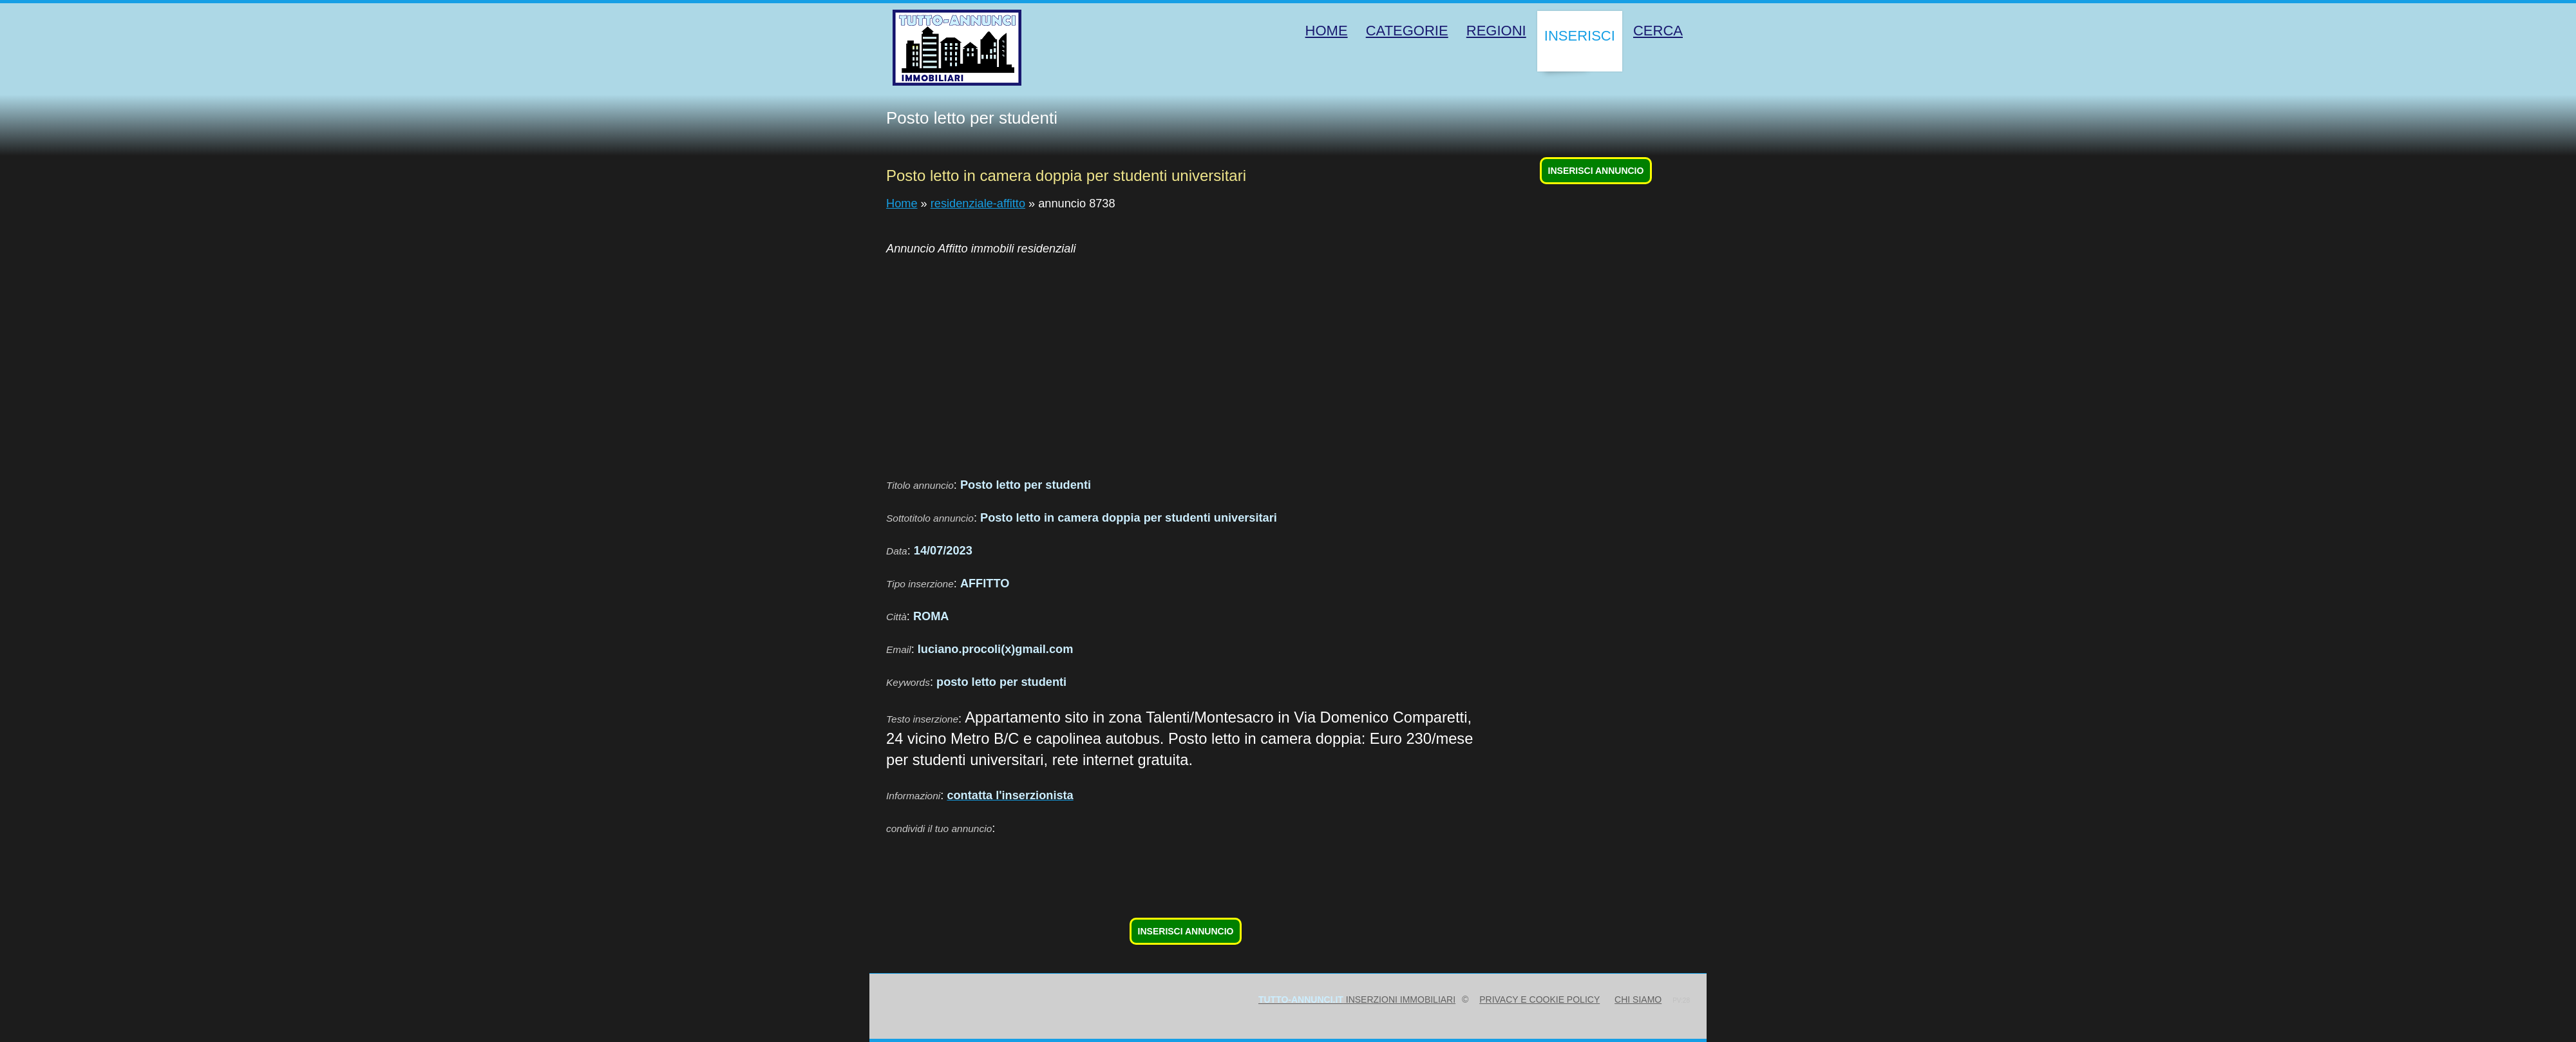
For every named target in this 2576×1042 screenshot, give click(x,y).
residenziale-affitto (978, 203)
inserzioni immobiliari (1356, 999)
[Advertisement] (1272, 359)
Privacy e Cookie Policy (1539, 999)
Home (902, 203)
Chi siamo (1638, 999)
